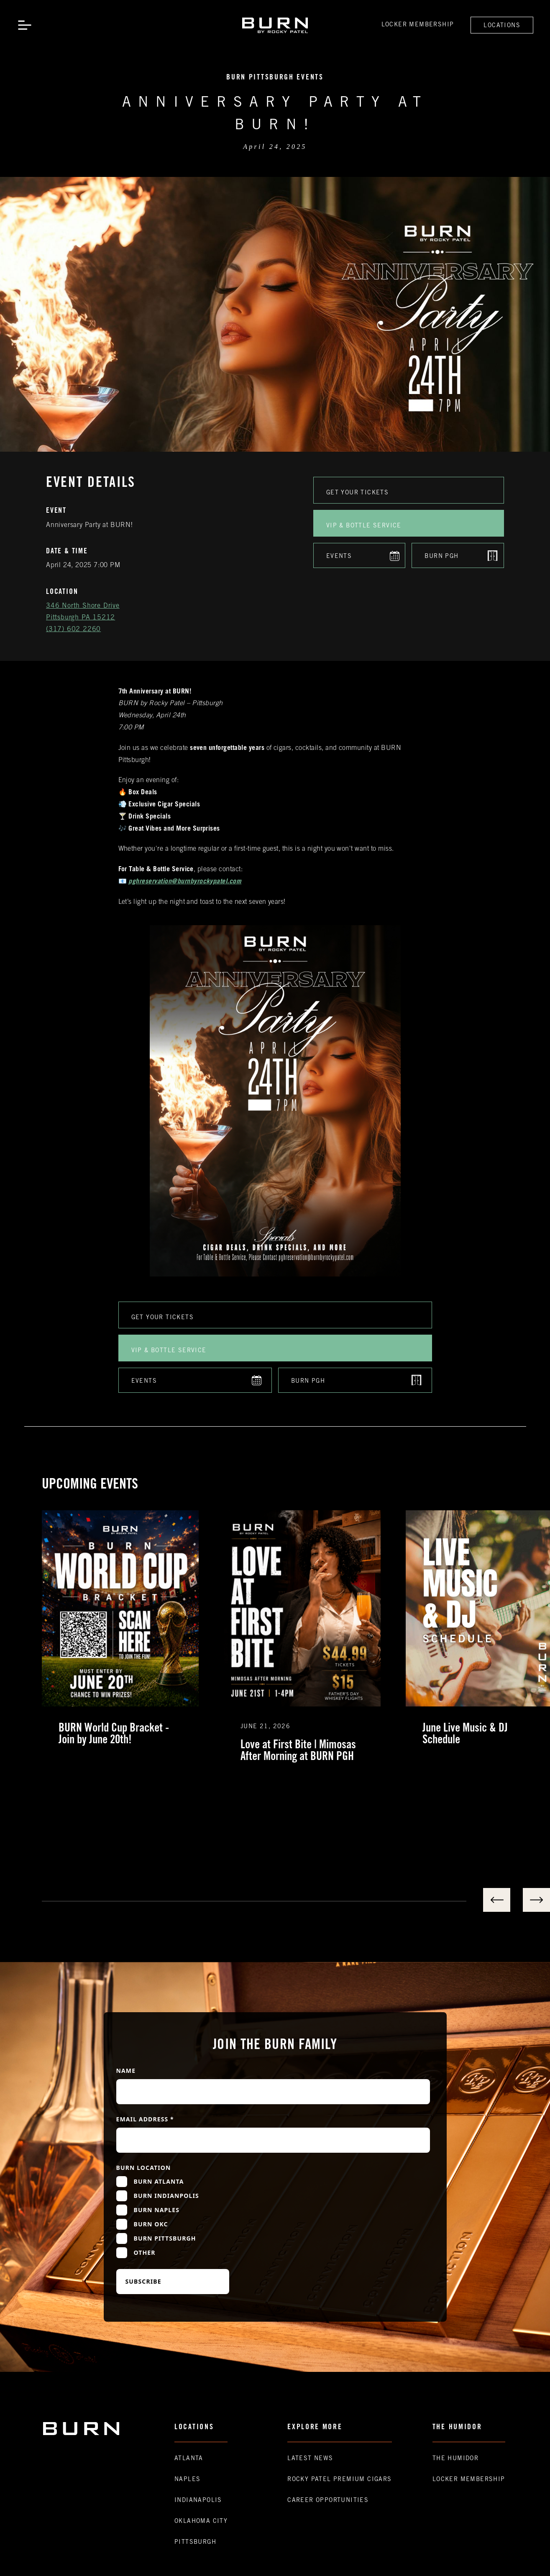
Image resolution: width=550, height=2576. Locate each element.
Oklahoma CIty (201, 2522)
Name (126, 2071)
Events (339, 557)
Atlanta (188, 2459)
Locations (501, 26)
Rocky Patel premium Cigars (339, 2480)
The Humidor (455, 2459)
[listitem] (133, 1636)
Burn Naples (157, 2210)
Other (145, 2252)
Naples (187, 2480)
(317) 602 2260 (73, 629)
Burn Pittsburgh (165, 2238)
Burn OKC (151, 2224)
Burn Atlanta (159, 2181)
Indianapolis (198, 2501)
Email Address (145, 2119)
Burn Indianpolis (166, 2196)
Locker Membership (417, 25)
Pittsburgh (195, 2542)
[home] (275, 25)
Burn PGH (441, 557)
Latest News (310, 2459)
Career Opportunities (327, 2501)
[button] (25, 25)
